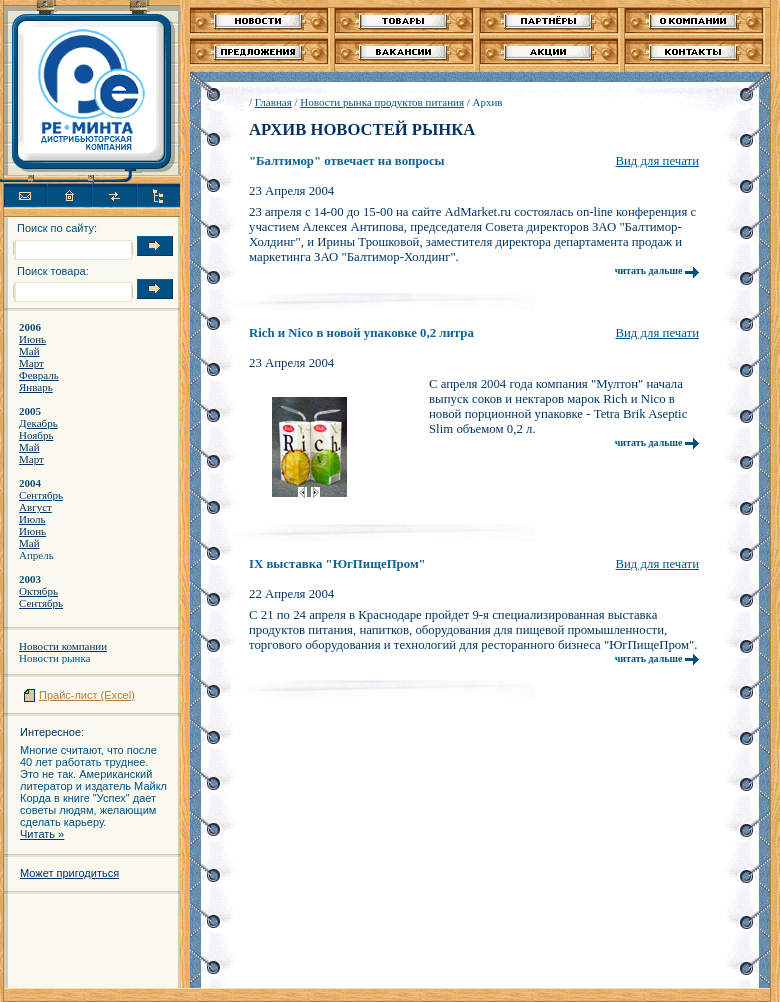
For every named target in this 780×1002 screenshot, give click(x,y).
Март (31, 363)
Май (29, 351)
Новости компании (63, 646)
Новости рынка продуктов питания (382, 102)
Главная (273, 102)
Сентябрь (41, 495)
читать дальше (657, 270)
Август (35, 507)
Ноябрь (36, 435)
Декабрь (38, 423)
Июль (32, 519)
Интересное (50, 732)
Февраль (39, 375)
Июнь (32, 339)
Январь (36, 387)
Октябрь (38, 591)
